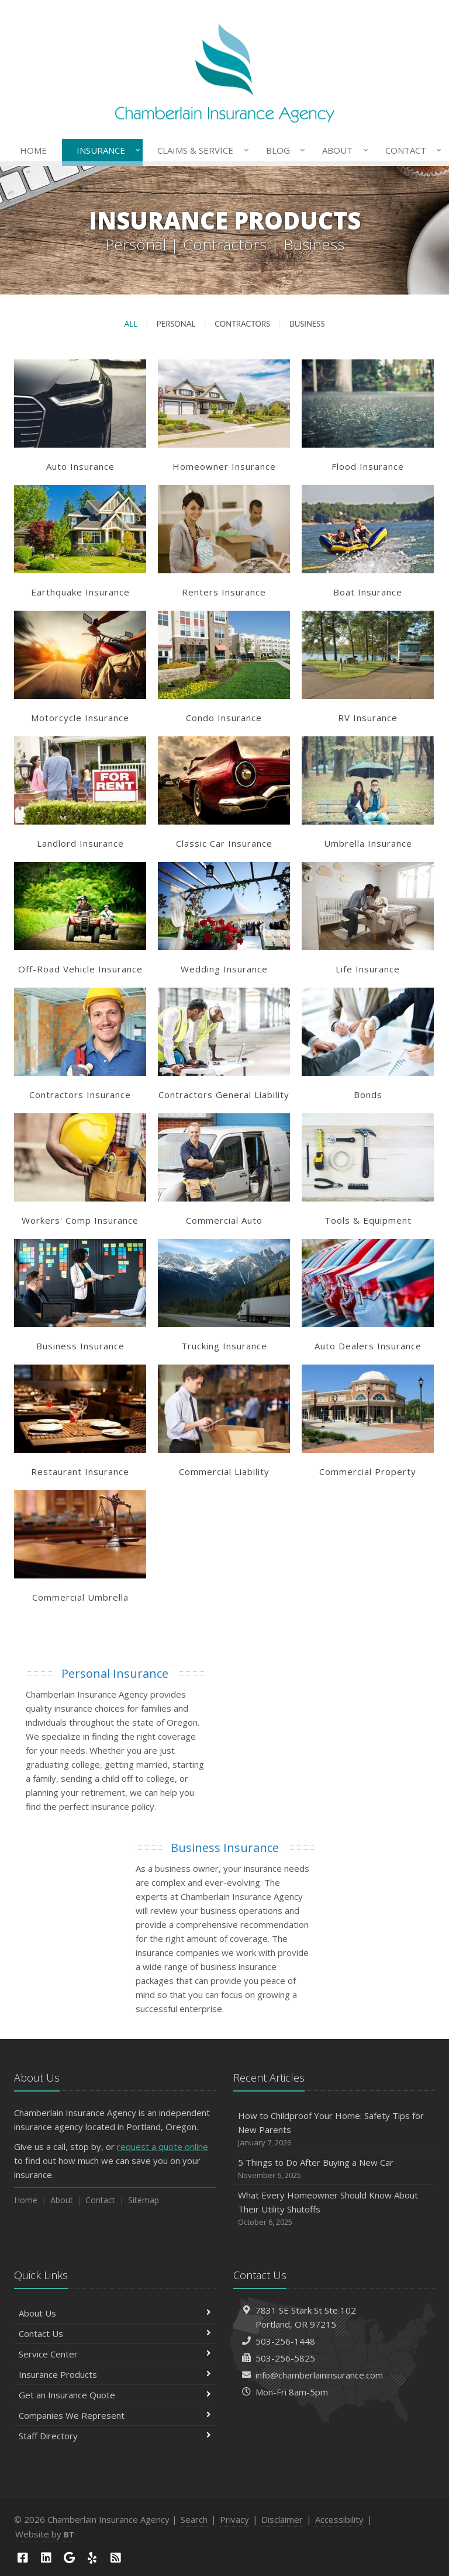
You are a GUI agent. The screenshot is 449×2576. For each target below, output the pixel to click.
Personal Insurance (114, 1673)
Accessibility (339, 2519)
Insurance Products (115, 2374)
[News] (115, 2557)
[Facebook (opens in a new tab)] (22, 2557)
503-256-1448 (285, 2341)
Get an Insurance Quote (115, 2395)
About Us (115, 2313)
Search (194, 2519)
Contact (411, 150)
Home (33, 150)
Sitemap (143, 2199)
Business (306, 323)
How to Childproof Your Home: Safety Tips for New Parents (334, 2129)
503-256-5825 (285, 2358)
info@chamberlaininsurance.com (319, 2375)
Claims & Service (200, 150)
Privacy (234, 2519)
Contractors (242, 323)
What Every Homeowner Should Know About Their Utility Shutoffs (334, 2208)
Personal (176, 323)
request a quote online (162, 2146)
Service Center (115, 2354)
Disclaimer (282, 2519)
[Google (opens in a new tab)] (69, 2557)
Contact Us (115, 2333)
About (342, 150)
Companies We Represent (115, 2415)
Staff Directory (115, 2436)
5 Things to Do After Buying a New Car (334, 2169)
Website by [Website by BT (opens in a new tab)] (44, 2534)
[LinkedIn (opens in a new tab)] (46, 2557)
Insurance (106, 150)
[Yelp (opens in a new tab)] (92, 2557)
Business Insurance (225, 1847)
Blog (283, 150)
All (131, 323)
